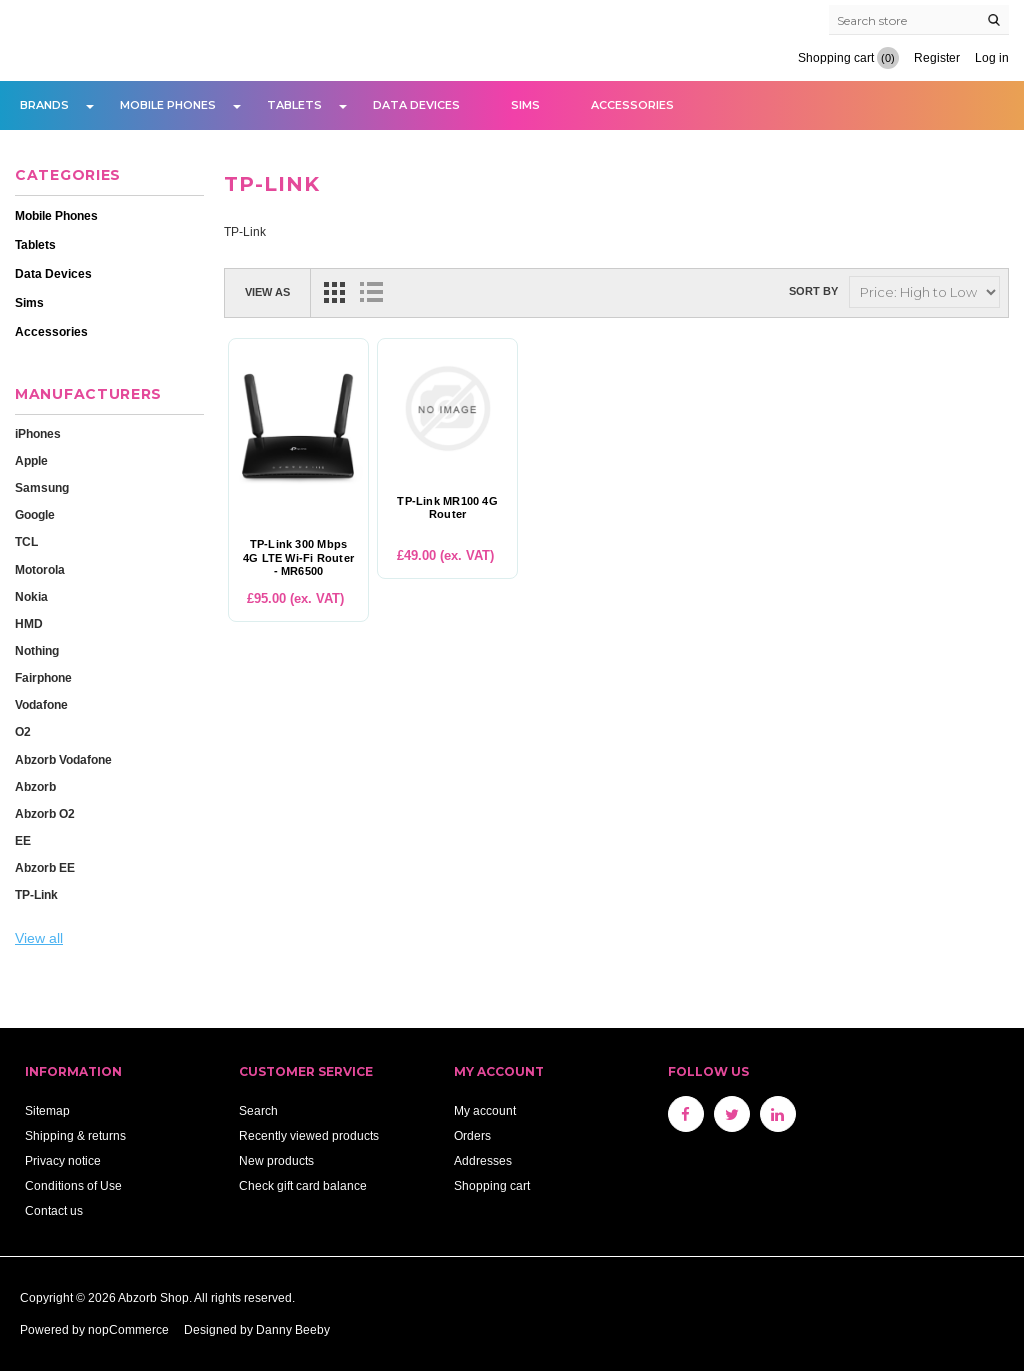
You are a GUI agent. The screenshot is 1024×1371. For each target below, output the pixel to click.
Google (35, 514)
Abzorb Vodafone (63, 759)
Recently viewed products (309, 1135)
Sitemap (47, 1110)
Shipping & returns (75, 1135)
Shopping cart (492, 1185)
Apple (31, 460)
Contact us (54, 1210)
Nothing (37, 650)
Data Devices (416, 105)
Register (937, 57)
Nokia (31, 596)
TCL (26, 541)
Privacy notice (63, 1160)
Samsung (42, 487)
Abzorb (35, 786)
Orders (472, 1135)
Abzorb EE (45, 867)
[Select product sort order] (924, 292)
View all (39, 938)
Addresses (483, 1160)
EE (23, 840)
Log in (992, 57)
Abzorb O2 (45, 813)
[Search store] (919, 20)
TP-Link (36, 894)
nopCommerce (128, 1329)
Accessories (632, 105)
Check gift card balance (303, 1185)
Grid (335, 292)
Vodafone (41, 704)
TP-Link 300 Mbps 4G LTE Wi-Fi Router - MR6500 (298, 557)
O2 (23, 731)
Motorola (40, 569)
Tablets (294, 105)
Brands (44, 105)
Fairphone (43, 677)
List (371, 292)
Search (258, 1110)
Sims (525, 105)
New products (276, 1160)
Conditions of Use (73, 1185)
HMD (29, 623)
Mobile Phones (168, 105)
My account (485, 1110)
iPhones (38, 433)
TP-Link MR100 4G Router (447, 508)
